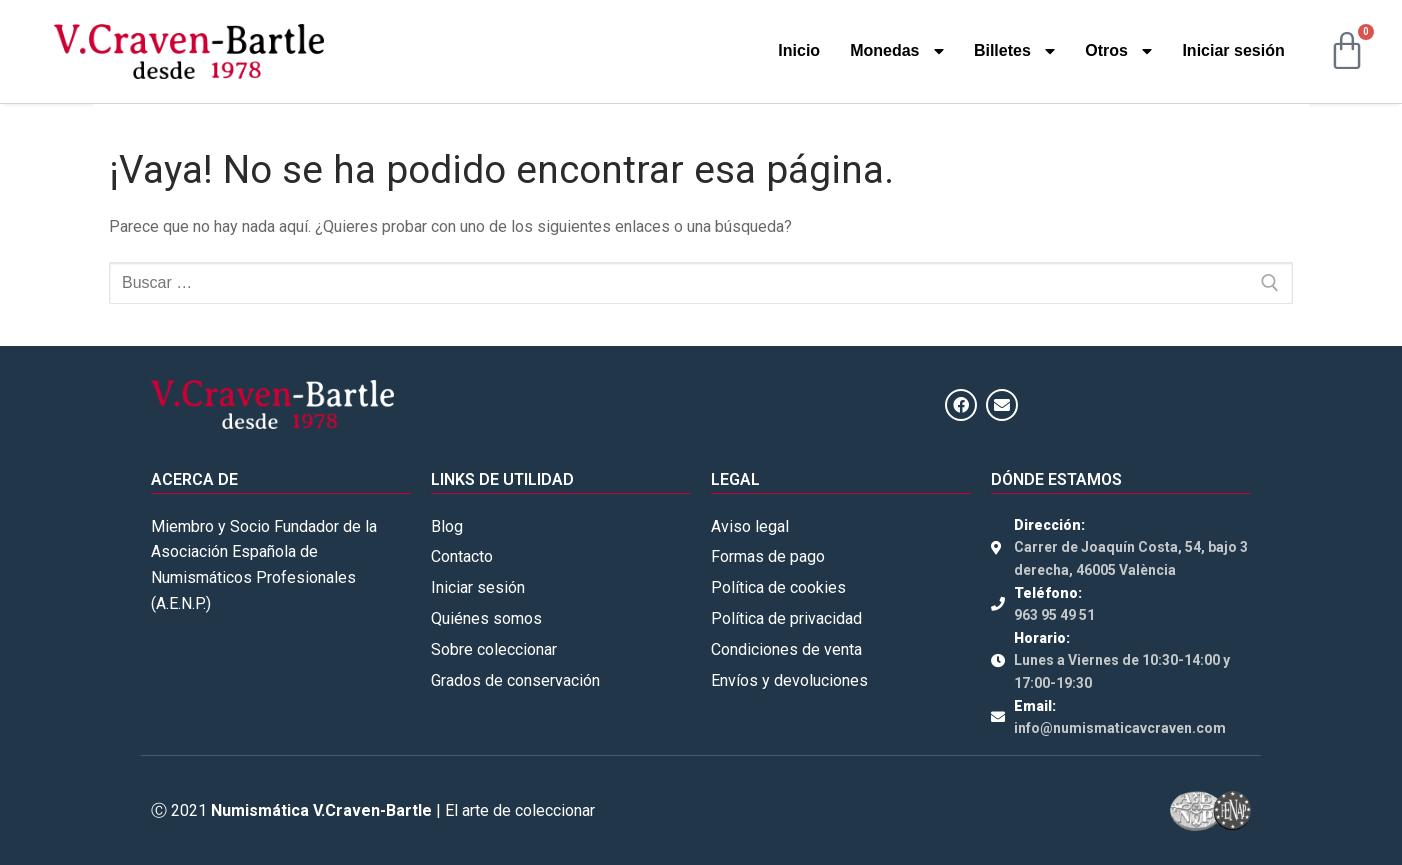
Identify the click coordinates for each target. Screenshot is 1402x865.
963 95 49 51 (1054, 615)
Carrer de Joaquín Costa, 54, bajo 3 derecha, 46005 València (1131, 558)
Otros (1118, 51)
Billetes (1014, 51)
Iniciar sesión (1233, 50)
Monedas (897, 51)
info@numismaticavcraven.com (1120, 728)
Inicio (799, 50)
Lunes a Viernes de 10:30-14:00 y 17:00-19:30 (1122, 671)
